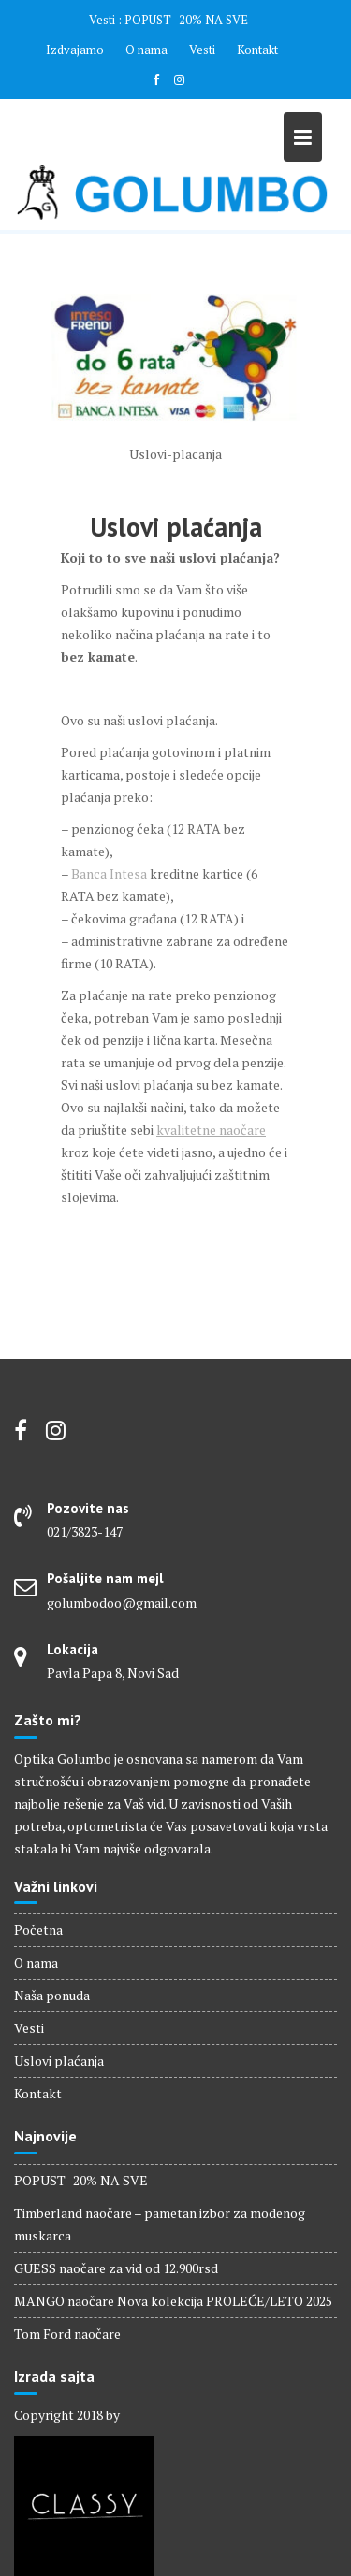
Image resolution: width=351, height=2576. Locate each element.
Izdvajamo (75, 49)
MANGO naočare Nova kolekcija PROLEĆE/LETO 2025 (173, 2301)
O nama (146, 49)
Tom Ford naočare (67, 2333)
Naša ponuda (52, 1995)
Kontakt (257, 49)
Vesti (202, 49)
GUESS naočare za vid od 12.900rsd (116, 2268)
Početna (38, 1930)
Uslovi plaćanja (59, 2060)
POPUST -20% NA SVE (186, 19)
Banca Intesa (109, 873)
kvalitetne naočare (211, 1129)
